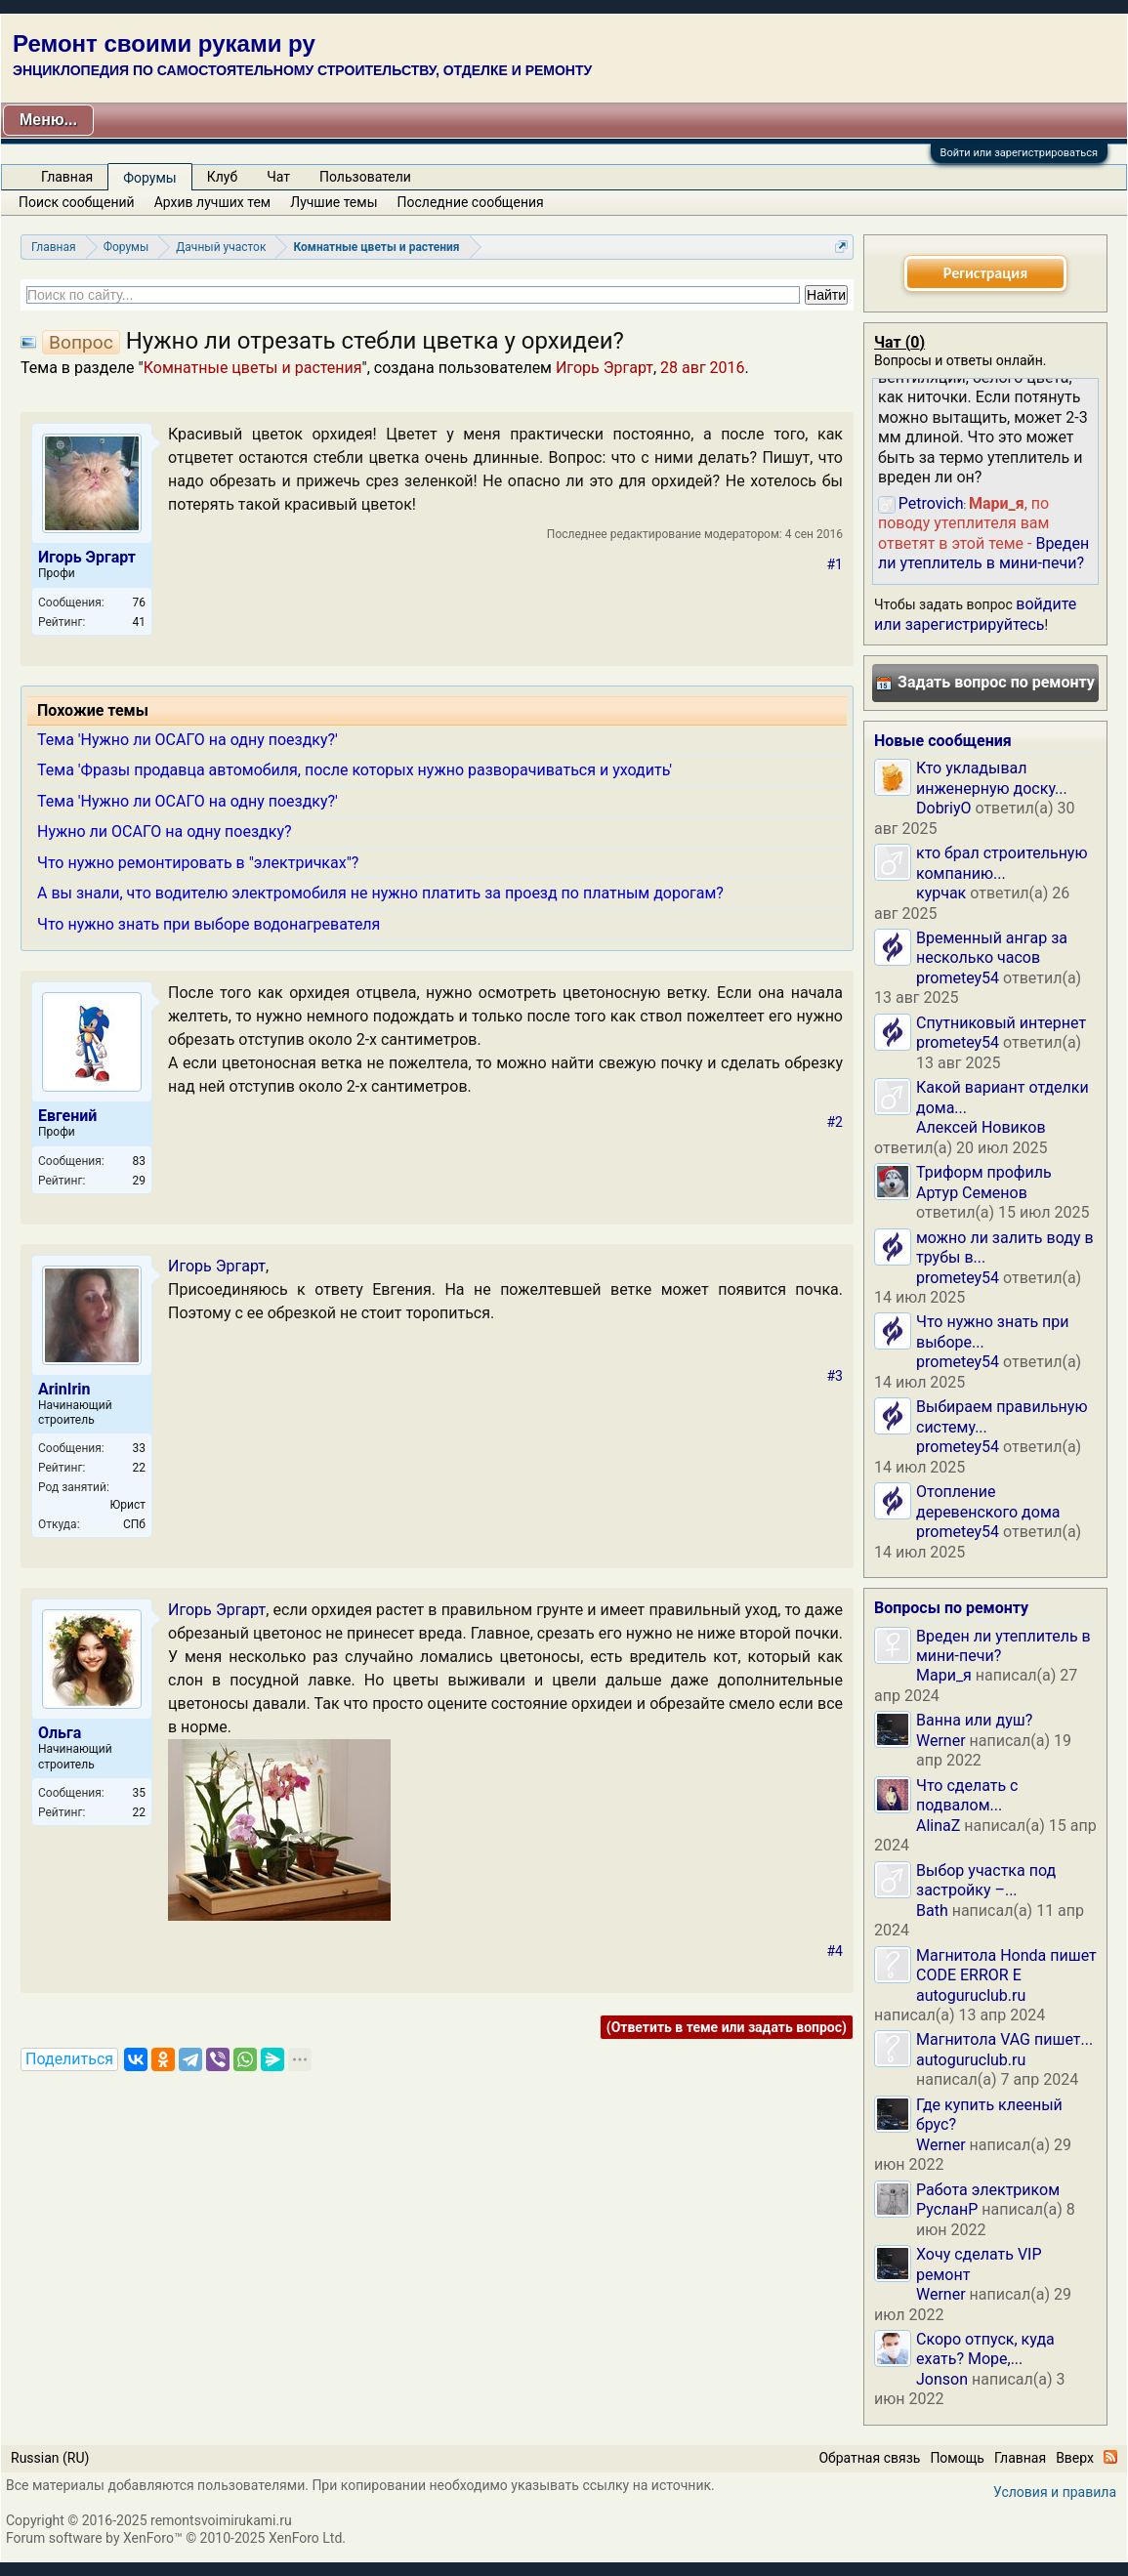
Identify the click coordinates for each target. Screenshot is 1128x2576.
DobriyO (944, 808)
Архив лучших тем (213, 202)
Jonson (942, 2379)
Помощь (957, 2458)
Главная (67, 177)
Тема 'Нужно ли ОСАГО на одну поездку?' (187, 739)
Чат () (899, 342)
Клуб (222, 177)
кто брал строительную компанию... (1002, 863)
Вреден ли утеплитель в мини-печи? (983, 553)
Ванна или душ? (974, 1720)
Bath (932, 1910)
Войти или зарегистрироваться (1019, 152)
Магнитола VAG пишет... (1004, 2039)
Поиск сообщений (77, 202)
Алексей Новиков (981, 1127)
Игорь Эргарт (604, 367)
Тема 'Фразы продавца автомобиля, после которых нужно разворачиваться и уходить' (354, 770)
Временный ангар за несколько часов (991, 948)
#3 (835, 1376)
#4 (835, 1951)
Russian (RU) (50, 2458)
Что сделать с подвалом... (967, 1795)
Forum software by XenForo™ (176, 2538)
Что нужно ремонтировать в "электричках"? (197, 862)
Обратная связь (869, 2458)
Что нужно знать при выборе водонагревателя (208, 924)
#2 (835, 1122)
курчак (941, 893)
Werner (941, 1740)
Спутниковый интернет (1001, 1023)
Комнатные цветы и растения (253, 367)
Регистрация (985, 273)
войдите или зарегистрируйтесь (975, 614)
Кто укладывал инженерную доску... (991, 778)
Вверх (1075, 2458)
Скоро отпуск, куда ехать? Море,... (985, 2349)
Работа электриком (988, 2190)
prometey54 (957, 978)
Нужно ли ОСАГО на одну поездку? (164, 831)
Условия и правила (1054, 2492)
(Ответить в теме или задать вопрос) (726, 2027)
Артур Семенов (971, 1193)
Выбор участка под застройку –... (986, 1880)
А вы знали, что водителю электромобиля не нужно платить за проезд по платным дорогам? (380, 893)
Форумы (149, 178)
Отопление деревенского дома (988, 1501)
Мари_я (944, 1675)
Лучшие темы (333, 202)
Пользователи (365, 177)
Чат (278, 177)
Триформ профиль (984, 1172)
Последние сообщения (470, 202)
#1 (835, 564)
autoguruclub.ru (970, 1995)
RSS (1110, 2457)
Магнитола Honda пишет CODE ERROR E (1006, 1965)
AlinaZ (938, 1825)
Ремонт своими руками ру (164, 43)
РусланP (947, 2209)
